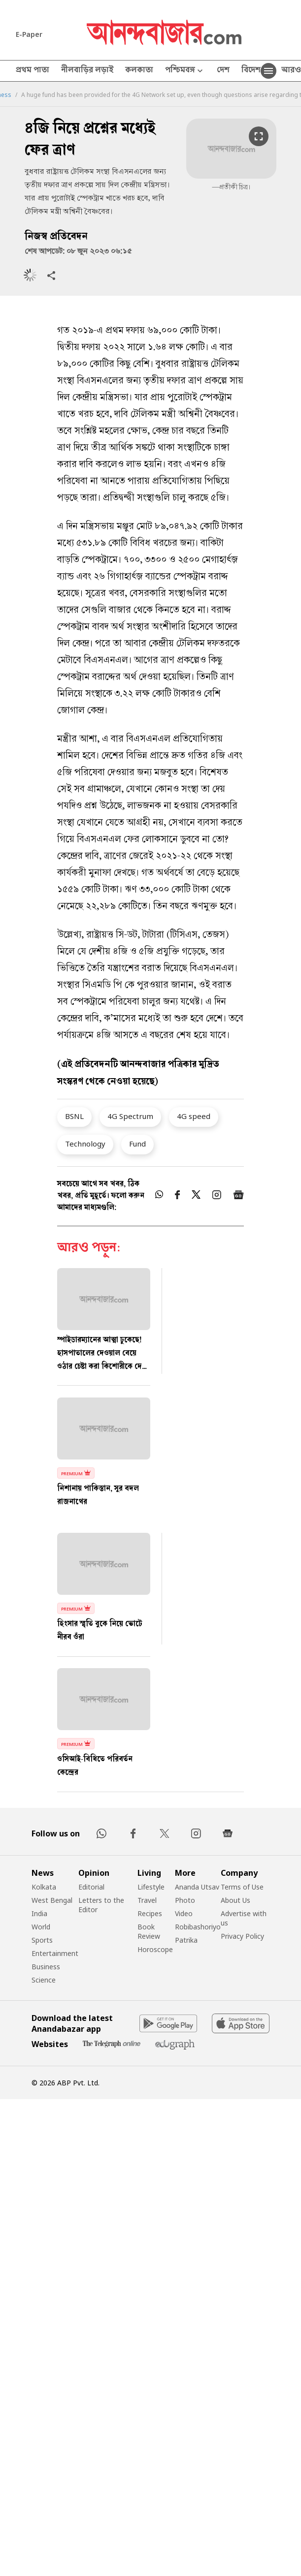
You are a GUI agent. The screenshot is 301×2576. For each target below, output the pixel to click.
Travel (147, 1900)
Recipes (149, 1913)
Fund (137, 1143)
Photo (185, 1900)
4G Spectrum (130, 1116)
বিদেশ (251, 71)
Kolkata (44, 1887)
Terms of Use (242, 1887)
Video (184, 1913)
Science (44, 1980)
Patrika (186, 1940)
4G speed (193, 1116)
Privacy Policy (242, 1936)
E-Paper (29, 34)
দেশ (223, 71)
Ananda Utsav (197, 1887)
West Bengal (52, 1900)
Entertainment (55, 1953)
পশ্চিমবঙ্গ (185, 71)
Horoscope (155, 1949)
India (39, 1913)
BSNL (74, 1116)
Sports (42, 1940)
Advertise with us (244, 1918)
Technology (85, 1143)
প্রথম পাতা (32, 71)
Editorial (91, 1887)
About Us (235, 1900)
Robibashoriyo (198, 1926)
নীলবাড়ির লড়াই (87, 71)
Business (46, 1966)
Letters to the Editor (101, 1904)
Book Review (148, 1931)
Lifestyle (151, 1887)
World (41, 1926)
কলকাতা (139, 71)
